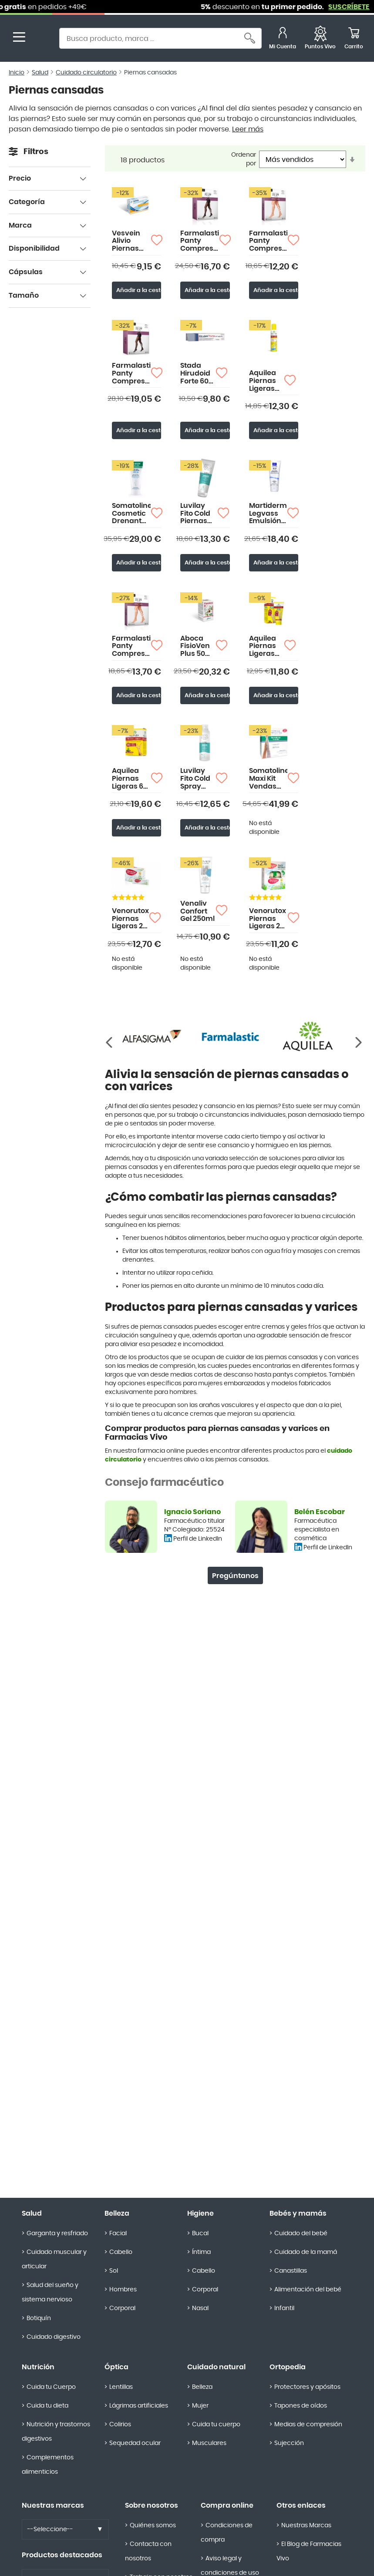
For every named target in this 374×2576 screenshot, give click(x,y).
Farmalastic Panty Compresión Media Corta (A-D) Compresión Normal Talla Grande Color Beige (131, 646)
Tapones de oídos (300, 2406)
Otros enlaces (301, 2505)
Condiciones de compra (227, 2532)
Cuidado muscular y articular (54, 2259)
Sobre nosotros (151, 2505)
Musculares (209, 2443)
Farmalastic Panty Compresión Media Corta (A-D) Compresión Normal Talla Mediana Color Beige (268, 241)
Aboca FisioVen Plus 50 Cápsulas (197, 646)
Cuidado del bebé (300, 2233)
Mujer (200, 2406)
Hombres (123, 2290)
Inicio (16, 73)
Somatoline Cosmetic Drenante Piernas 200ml (131, 513)
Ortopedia (288, 2367)
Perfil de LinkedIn (197, 1539)
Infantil (284, 2308)
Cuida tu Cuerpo (51, 2387)
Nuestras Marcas (306, 2525)
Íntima (201, 2252)
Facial (118, 2233)
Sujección (289, 2443)
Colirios (120, 2425)
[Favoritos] (320, 39)
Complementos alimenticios (48, 2465)
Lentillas (121, 2387)
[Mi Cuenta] (282, 39)
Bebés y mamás (298, 2213)
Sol (113, 2271)
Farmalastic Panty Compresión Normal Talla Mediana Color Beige (199, 241)
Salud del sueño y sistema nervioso (50, 2292)
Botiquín (39, 2318)
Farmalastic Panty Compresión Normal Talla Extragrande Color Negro (131, 373)
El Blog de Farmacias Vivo (308, 2551)
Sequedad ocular (135, 2443)
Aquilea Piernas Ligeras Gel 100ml (265, 646)
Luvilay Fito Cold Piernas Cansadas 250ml (198, 513)
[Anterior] (359, 1042)
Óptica (116, 2367)
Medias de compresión (308, 2425)
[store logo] (43, 39)
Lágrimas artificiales (138, 2406)
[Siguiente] (111, 1042)
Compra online (227, 2505)
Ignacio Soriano (192, 1511)
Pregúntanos (235, 1575)
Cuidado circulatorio (86, 73)
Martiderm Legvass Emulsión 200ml (268, 513)
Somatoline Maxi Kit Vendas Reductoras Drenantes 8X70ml (268, 778)
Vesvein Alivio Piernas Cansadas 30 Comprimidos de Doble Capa (131, 241)
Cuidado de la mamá (305, 2252)
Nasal (200, 2308)
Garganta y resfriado (57, 2233)
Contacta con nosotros (148, 2551)
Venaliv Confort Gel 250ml (197, 911)
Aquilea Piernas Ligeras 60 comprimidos (131, 778)
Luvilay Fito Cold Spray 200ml (195, 778)
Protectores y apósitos (307, 2387)
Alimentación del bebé (307, 2290)
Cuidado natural (216, 2367)
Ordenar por (243, 159)
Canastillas (290, 2271)
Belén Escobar (319, 1511)
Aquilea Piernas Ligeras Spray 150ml (262, 381)
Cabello (120, 2252)
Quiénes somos (153, 2525)
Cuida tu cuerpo (216, 2425)
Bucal (200, 2233)
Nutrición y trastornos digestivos (56, 2432)
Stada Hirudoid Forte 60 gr (195, 373)
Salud (40, 73)
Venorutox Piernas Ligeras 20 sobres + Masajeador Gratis (268, 918)
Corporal (122, 2308)
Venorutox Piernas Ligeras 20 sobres (130, 918)
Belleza (116, 2213)
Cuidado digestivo (54, 2337)
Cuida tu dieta (47, 2406)
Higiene (200, 2213)
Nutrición (38, 2367)
